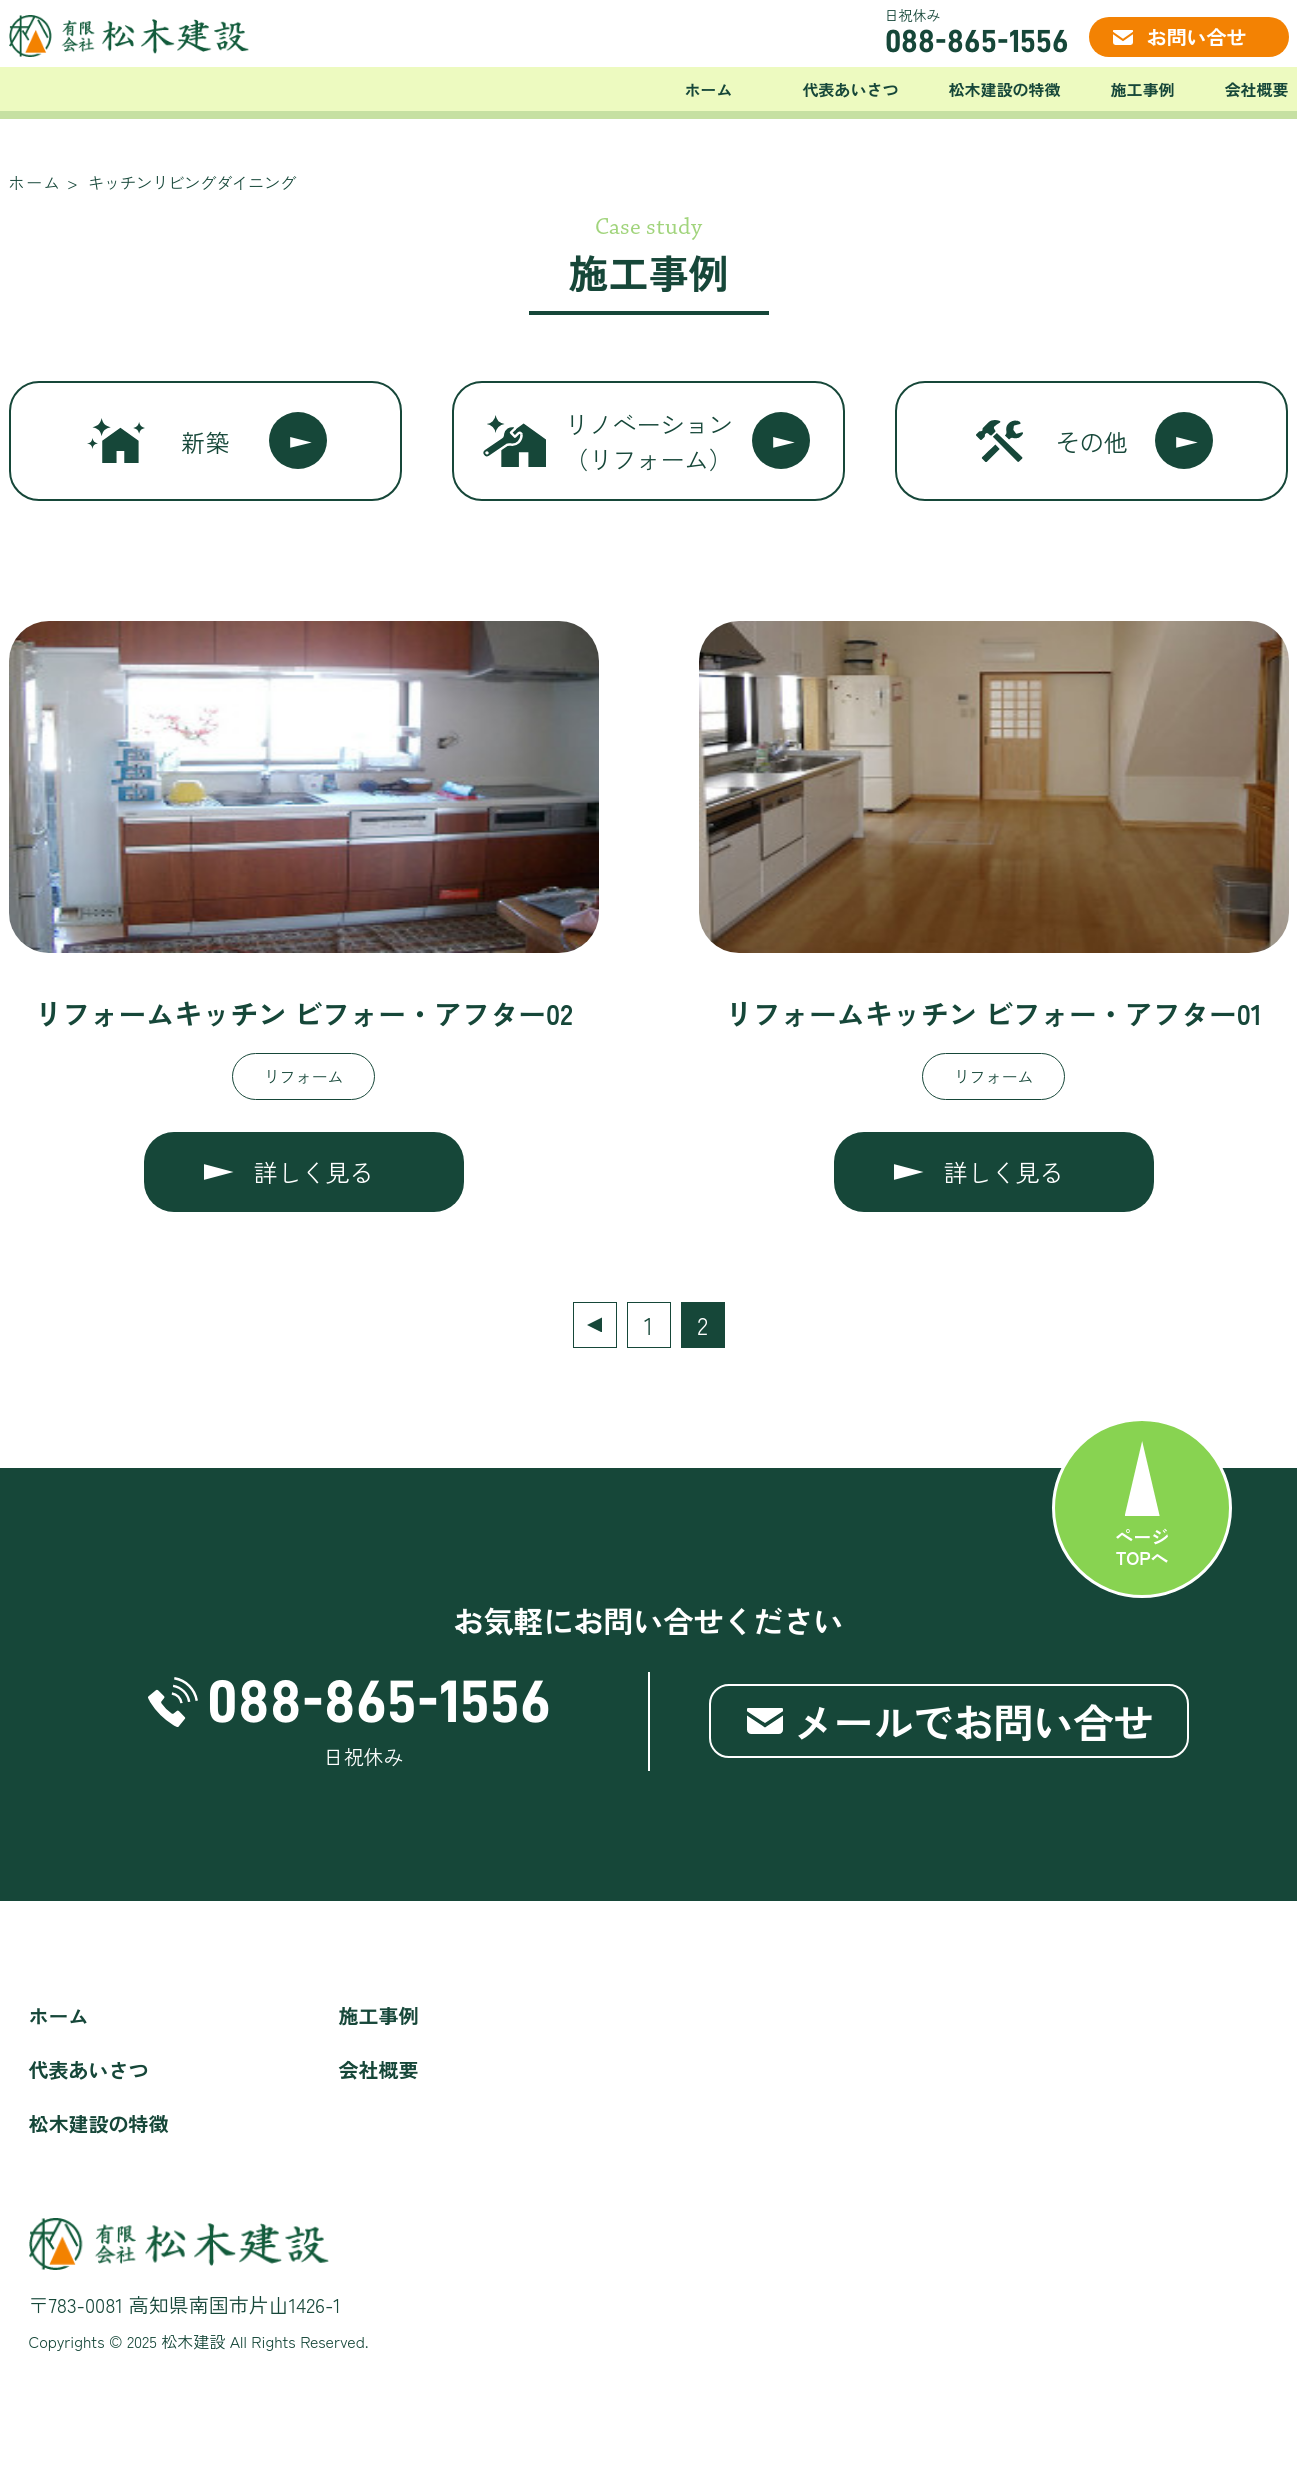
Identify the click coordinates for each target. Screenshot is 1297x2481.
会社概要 (1256, 89)
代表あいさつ (850, 89)
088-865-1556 (977, 41)
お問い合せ (1197, 36)
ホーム (708, 89)
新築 (205, 441)
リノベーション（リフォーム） (648, 441)
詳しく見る (314, 1171)
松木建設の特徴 (1004, 89)
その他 (1092, 441)
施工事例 (1142, 89)
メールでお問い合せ (974, 1721)
